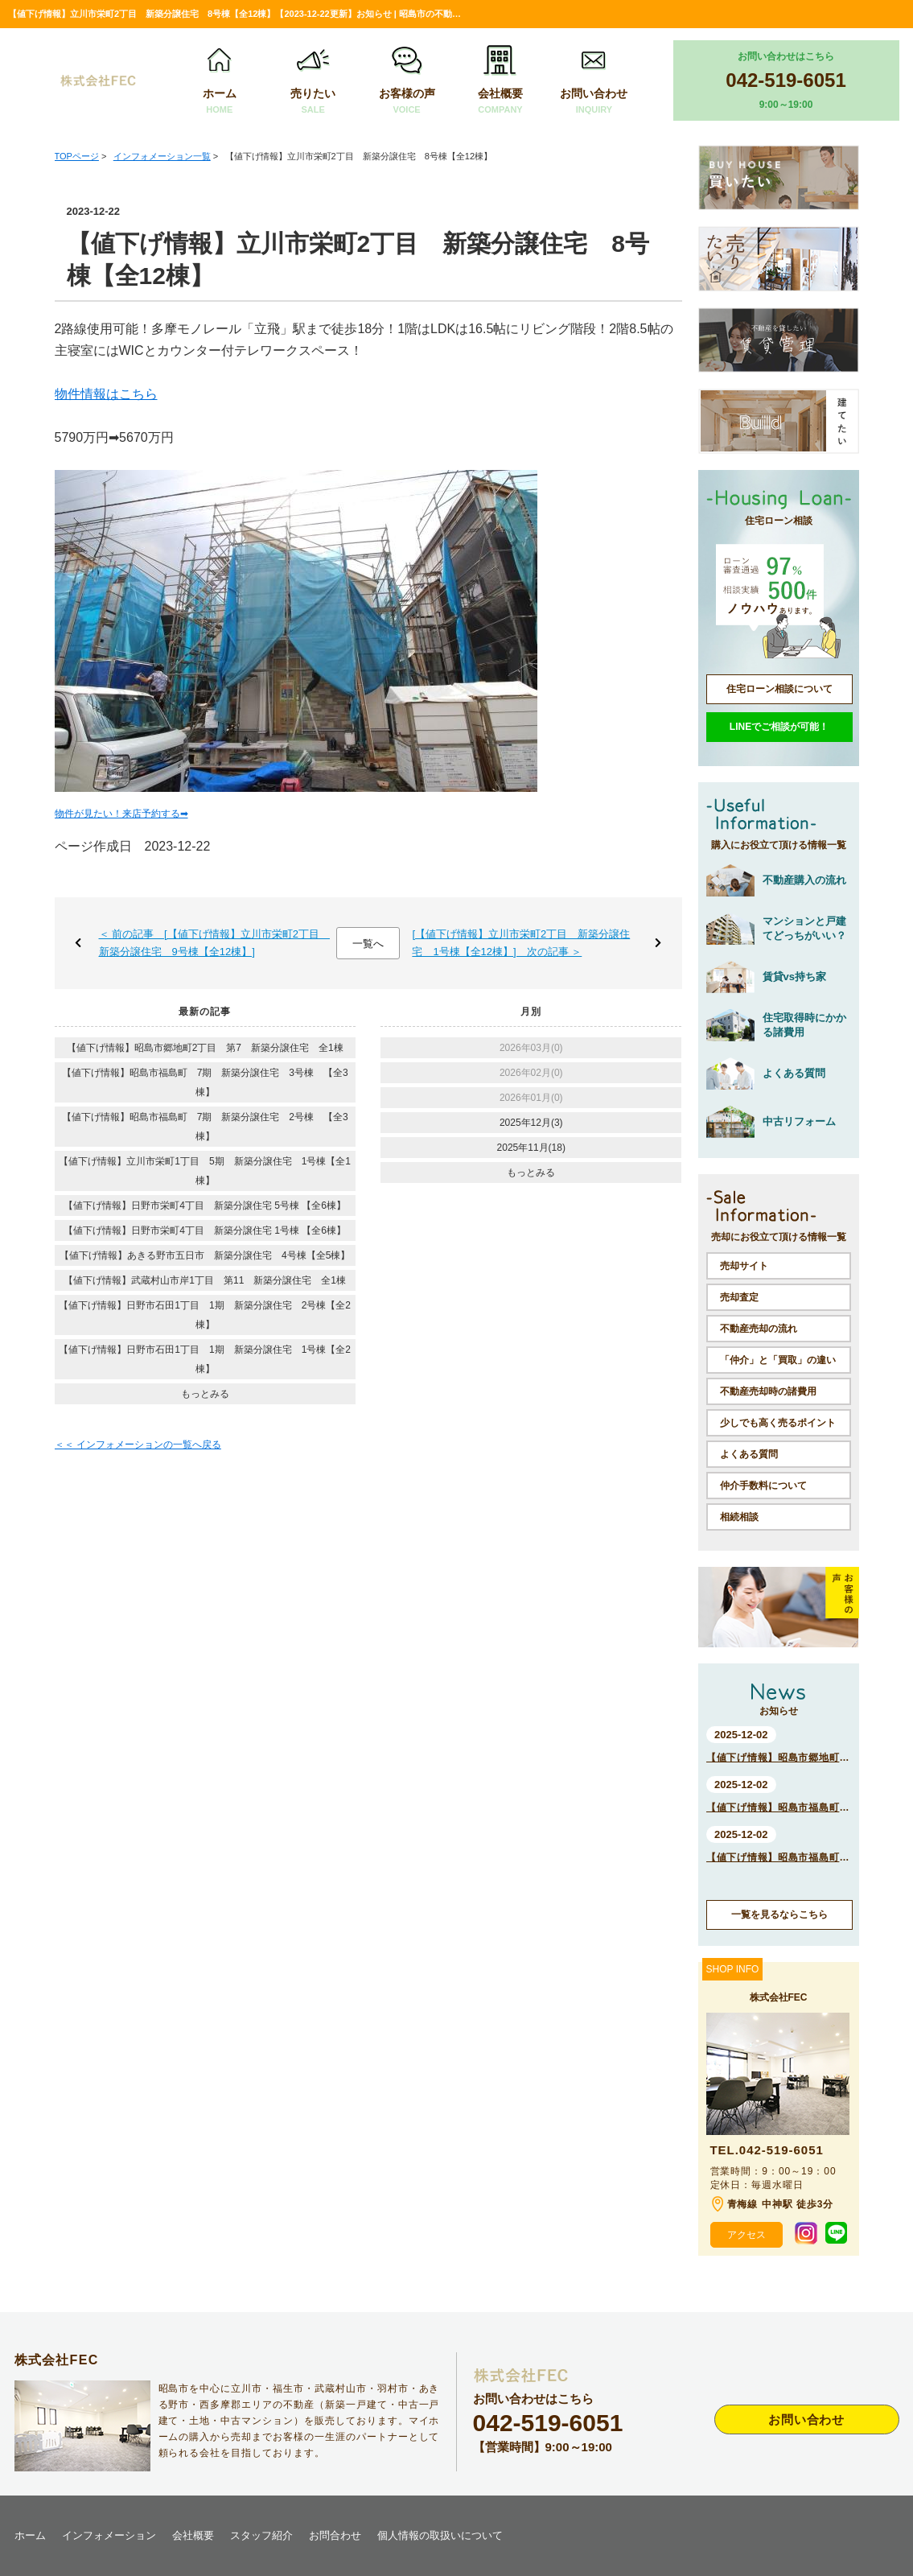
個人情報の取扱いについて (440, 2535)
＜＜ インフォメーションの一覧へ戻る (138, 1444)
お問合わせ (335, 2535)
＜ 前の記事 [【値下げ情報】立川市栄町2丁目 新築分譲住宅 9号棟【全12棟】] (214, 943)
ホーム (219, 80)
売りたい (313, 80)
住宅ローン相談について (779, 688)
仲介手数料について (763, 1485)
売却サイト (744, 1266)
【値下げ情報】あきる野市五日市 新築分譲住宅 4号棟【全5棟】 (205, 1255)
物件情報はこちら (106, 394)
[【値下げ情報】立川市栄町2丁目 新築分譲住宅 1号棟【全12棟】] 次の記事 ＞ (521, 943)
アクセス (746, 2234)
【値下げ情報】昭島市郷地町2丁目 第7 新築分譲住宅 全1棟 (205, 1047)
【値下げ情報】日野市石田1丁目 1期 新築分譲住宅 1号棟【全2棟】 (205, 1359)
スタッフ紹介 (261, 2535)
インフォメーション (109, 2535)
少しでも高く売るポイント (778, 1422)
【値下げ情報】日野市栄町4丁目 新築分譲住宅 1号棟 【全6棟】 (205, 1230)
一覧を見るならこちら (779, 1914)
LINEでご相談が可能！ (779, 726)
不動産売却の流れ (758, 1328)
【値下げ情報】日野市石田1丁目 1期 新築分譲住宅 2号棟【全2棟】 (205, 1315)
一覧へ (368, 944)
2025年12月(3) (531, 1122)
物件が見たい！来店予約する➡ (121, 813)
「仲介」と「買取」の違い (778, 1360)
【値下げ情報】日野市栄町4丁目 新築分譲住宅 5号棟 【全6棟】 (205, 1205)
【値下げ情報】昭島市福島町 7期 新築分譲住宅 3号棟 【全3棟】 (205, 1082)
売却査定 (739, 1297)
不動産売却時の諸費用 (768, 1391)
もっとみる (205, 1393)
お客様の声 (406, 80)
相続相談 (739, 1517)
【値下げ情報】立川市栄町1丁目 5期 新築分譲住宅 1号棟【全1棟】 (205, 1171)
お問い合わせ (593, 80)
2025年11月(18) (531, 1147)
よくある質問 (749, 1454)
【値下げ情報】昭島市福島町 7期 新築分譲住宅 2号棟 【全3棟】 (205, 1126)
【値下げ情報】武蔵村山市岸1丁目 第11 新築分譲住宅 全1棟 (205, 1280)
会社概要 (500, 80)
